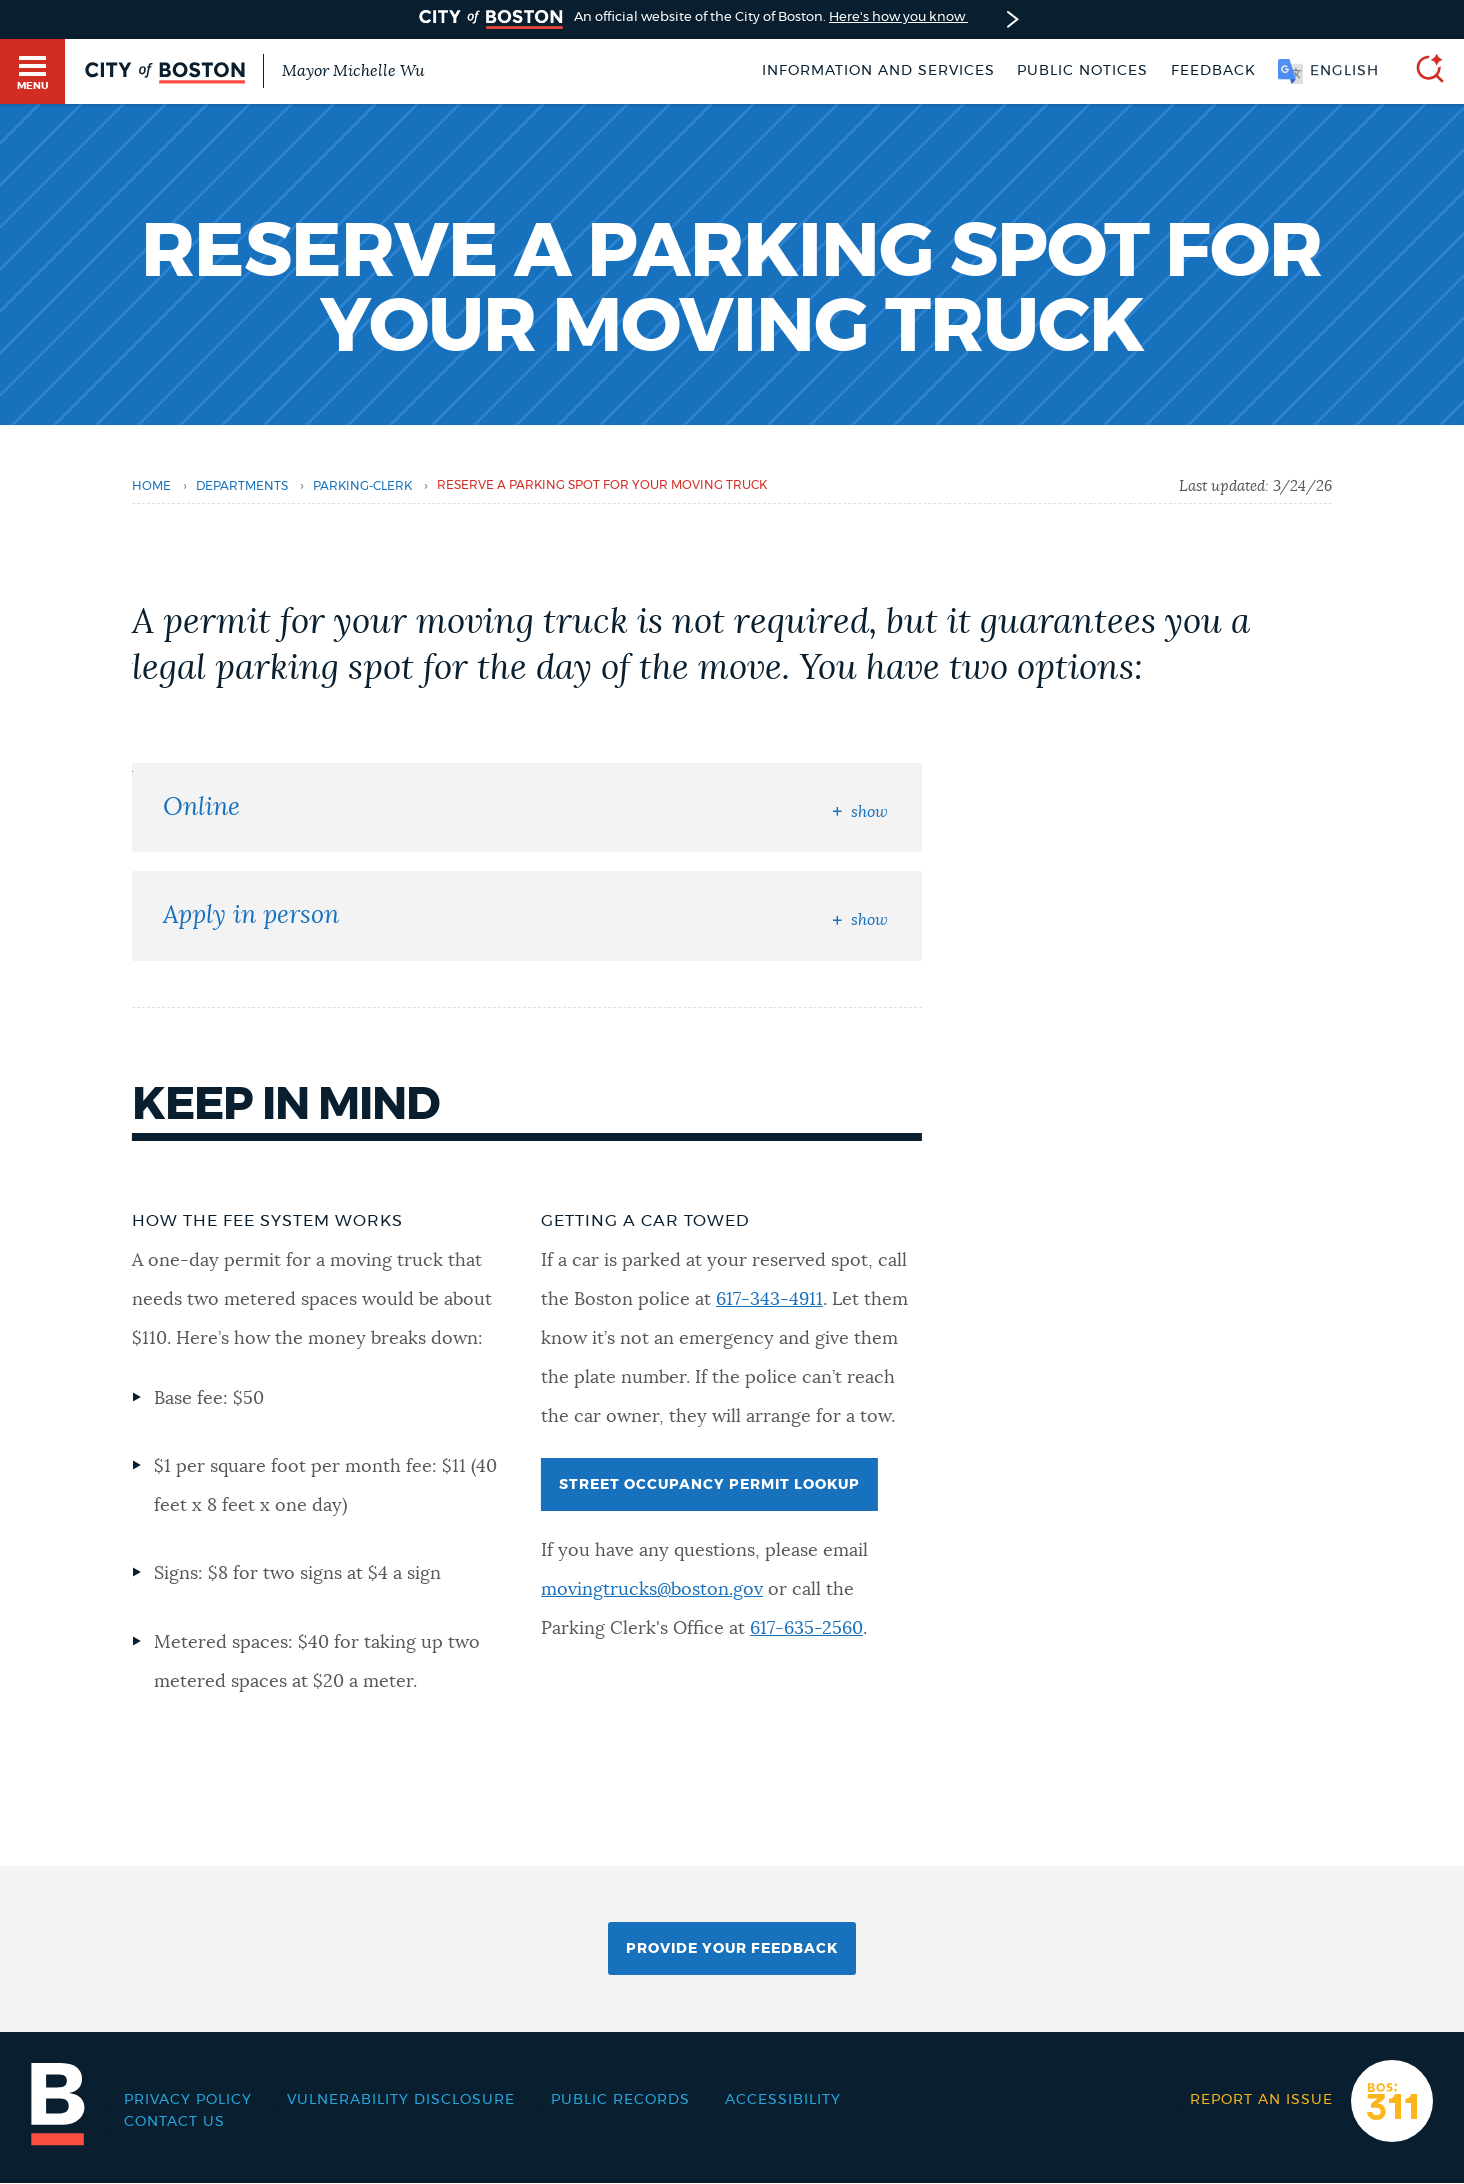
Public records (620, 2100)
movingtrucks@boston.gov (652, 1590)
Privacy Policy (188, 2100)
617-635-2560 (806, 1629)
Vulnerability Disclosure (401, 2100)
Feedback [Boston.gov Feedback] (1213, 71)
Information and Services (878, 71)
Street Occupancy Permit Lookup (709, 1485)
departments (242, 486)
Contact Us (174, 2122)
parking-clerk (362, 486)
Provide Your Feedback (732, 1949)
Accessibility (783, 2100)
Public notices (1082, 71)
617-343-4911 (769, 1300)
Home (151, 486)
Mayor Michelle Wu (353, 71)
